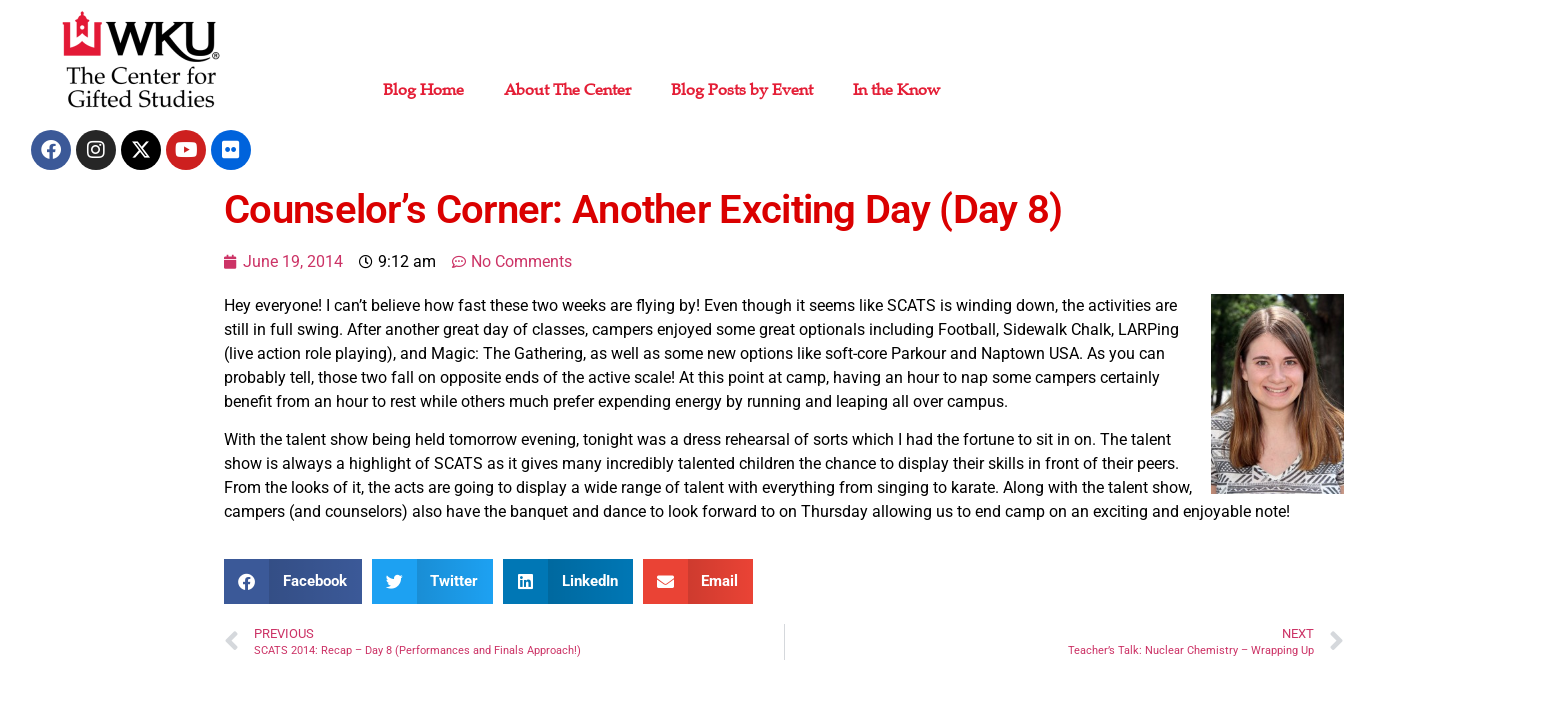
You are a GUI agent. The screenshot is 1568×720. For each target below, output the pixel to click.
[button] (293, 581)
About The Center (567, 90)
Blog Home (423, 90)
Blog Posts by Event (742, 90)
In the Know (896, 90)
